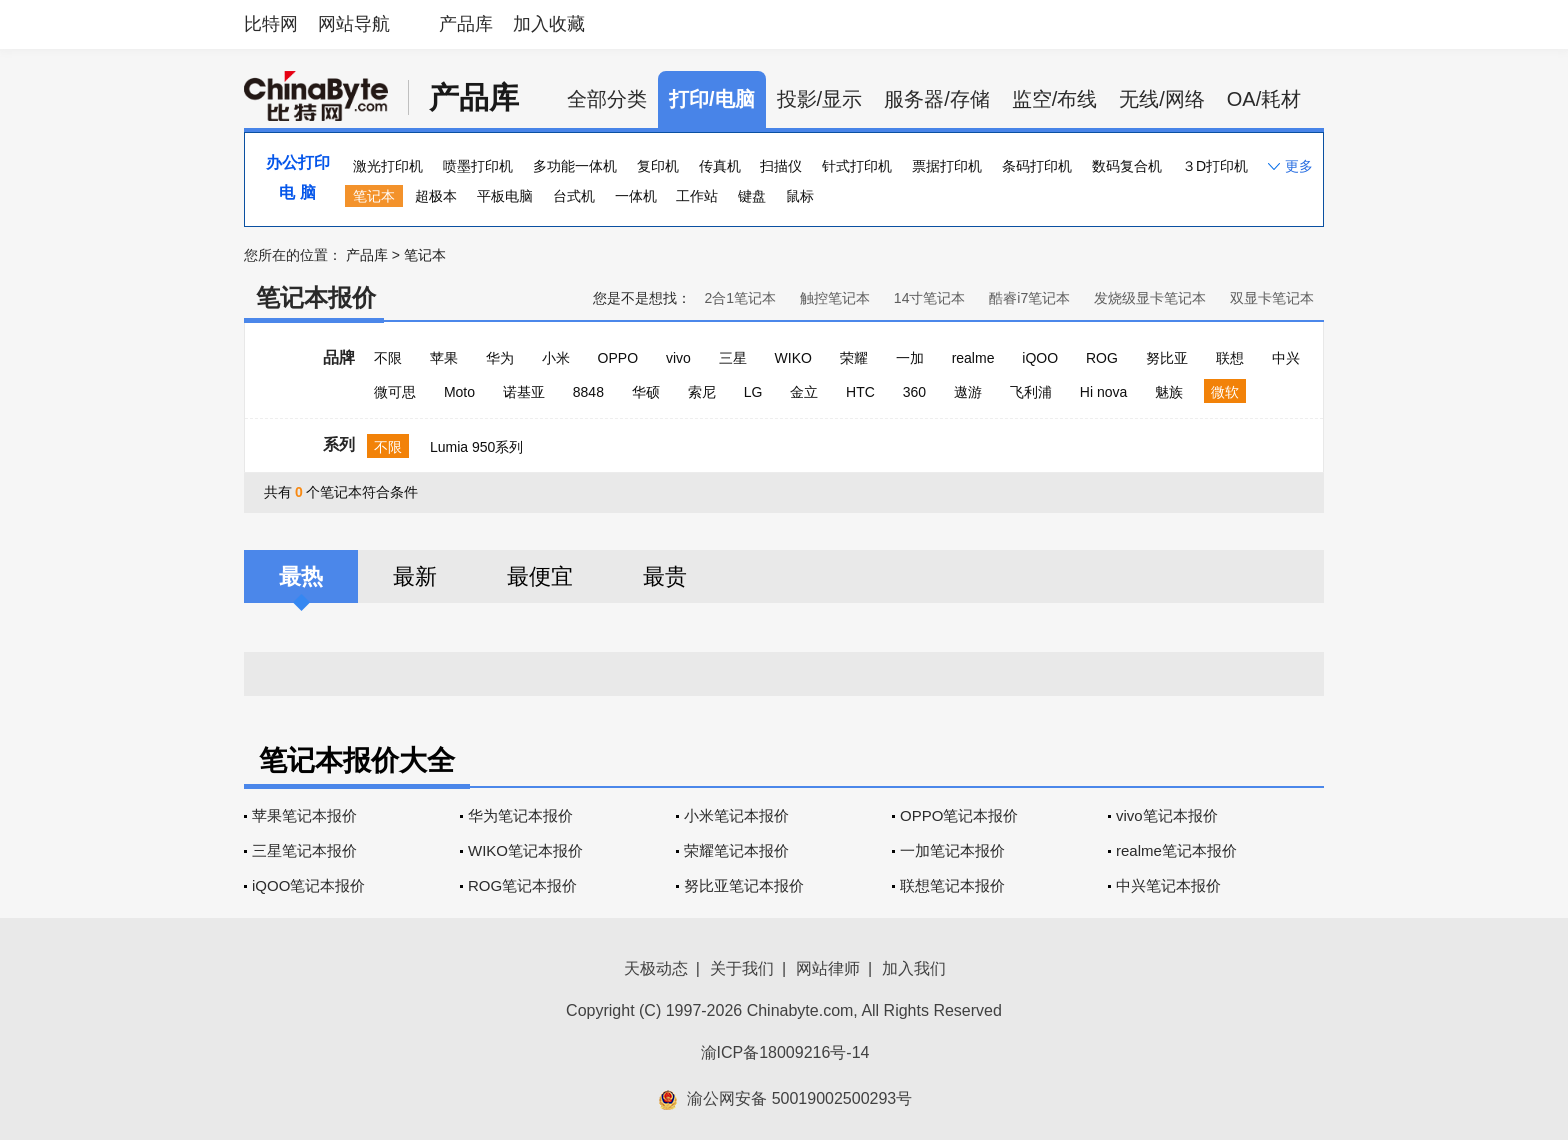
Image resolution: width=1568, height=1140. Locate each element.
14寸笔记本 (930, 298)
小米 (556, 358)
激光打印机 (388, 166)
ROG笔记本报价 (522, 885)
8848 (588, 392)
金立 (804, 392)
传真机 (720, 166)
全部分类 (607, 99)
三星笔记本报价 (304, 850)
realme (973, 358)
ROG (1102, 358)
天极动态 (656, 968)
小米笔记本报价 (736, 815)
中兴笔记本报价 (1168, 885)
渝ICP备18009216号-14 (785, 1052)
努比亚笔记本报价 (744, 885)
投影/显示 (820, 99)
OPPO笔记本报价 (959, 815)
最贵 (665, 576)
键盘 (752, 196)
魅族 (1169, 392)
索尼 (702, 392)
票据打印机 (947, 166)
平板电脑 (505, 196)
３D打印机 (1215, 166)
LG (753, 392)
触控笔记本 (835, 298)
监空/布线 (1055, 99)
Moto (459, 392)
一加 (910, 358)
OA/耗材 (1264, 99)
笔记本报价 (316, 297)
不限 (388, 358)
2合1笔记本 (740, 298)
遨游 (968, 392)
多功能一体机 (575, 166)
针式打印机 (857, 166)
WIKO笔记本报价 (525, 850)
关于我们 (742, 968)
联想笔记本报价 (952, 885)
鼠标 (800, 196)
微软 (1225, 392)
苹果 (444, 358)
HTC (860, 392)
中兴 (1286, 358)
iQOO (1040, 358)
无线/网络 (1162, 99)
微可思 (395, 392)
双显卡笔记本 (1272, 298)
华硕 (646, 392)
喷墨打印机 (478, 166)
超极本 (436, 196)
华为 (500, 358)
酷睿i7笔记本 (1029, 298)
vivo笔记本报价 (1167, 815)
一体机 (636, 196)
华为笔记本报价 (520, 815)
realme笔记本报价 (1176, 850)
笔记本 (374, 196)
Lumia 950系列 (476, 447)
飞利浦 (1031, 392)
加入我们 (914, 968)
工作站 (697, 196)
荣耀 (854, 358)
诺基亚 (524, 392)
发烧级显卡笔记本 (1150, 298)
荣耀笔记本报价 (736, 850)
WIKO (793, 358)
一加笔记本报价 (952, 850)
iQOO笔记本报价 (308, 885)
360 (914, 392)
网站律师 (828, 968)
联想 (1230, 358)
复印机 (658, 166)
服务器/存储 (937, 99)
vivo (678, 358)
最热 (301, 576)
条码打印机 (1037, 166)
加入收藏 (549, 24)
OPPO (618, 358)
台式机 (574, 196)
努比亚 (1167, 358)
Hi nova (1103, 392)
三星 (733, 358)
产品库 (466, 24)
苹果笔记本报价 (304, 815)
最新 (415, 576)
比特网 (271, 24)
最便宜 (540, 576)
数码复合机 (1127, 166)
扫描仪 (781, 166)
